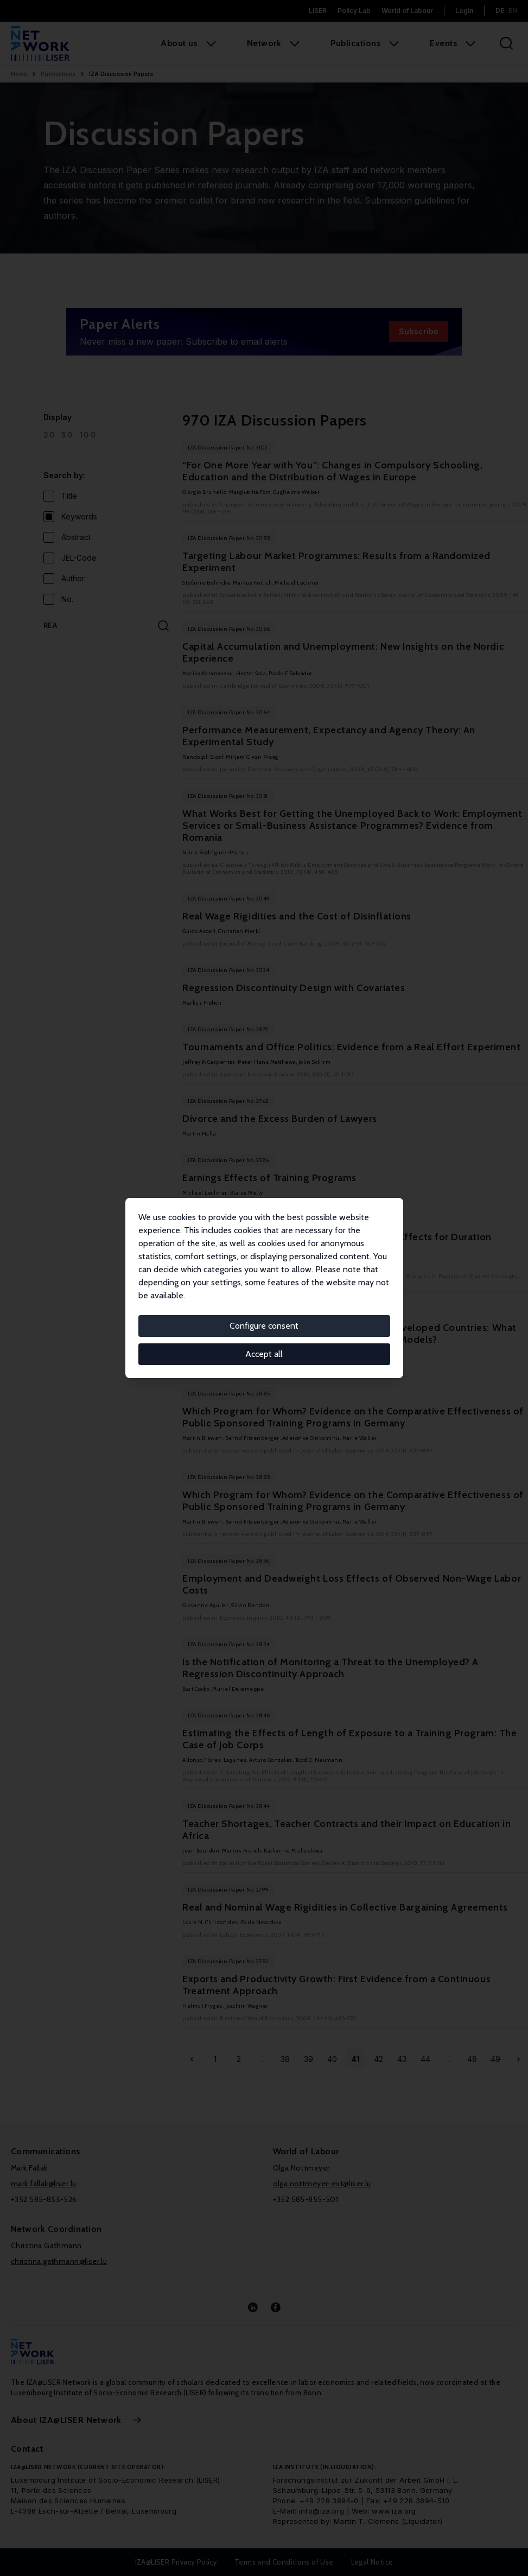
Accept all (264, 1354)
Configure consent (264, 1326)
